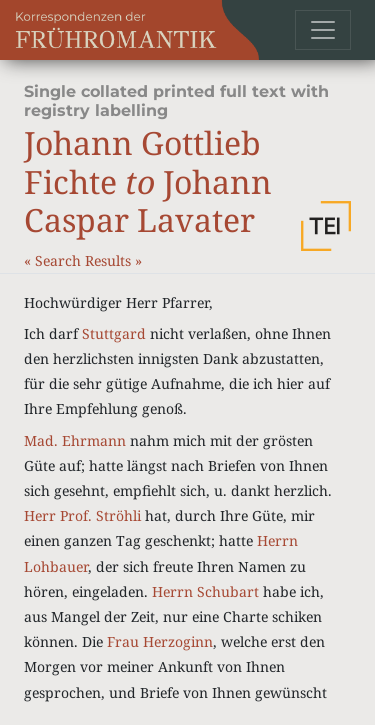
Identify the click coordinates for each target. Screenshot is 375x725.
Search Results (85, 260)
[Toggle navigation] (323, 30)
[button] (326, 226)
